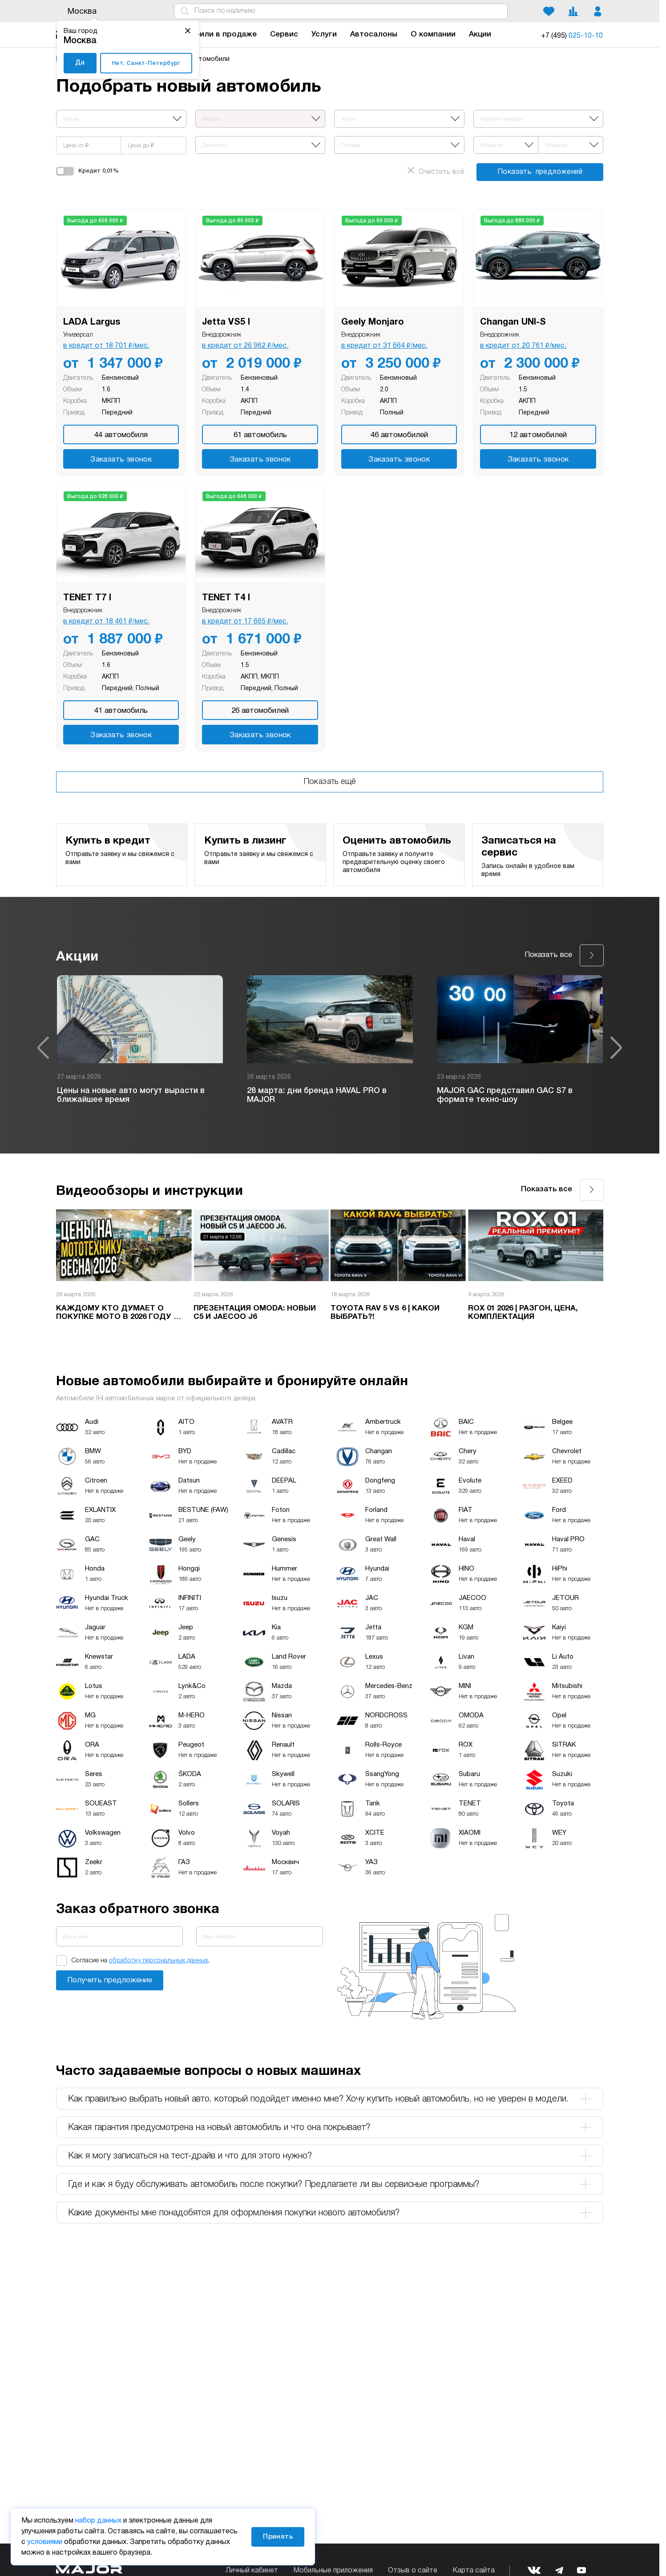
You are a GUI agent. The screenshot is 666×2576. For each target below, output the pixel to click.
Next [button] (616, 1048)
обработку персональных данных (158, 1960)
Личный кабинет (252, 2571)
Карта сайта (473, 2571)
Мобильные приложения (333, 2571)
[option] (140, 1048)
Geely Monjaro (372, 322)
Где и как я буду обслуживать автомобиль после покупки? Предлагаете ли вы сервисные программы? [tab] (329, 2184)
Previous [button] (43, 1048)
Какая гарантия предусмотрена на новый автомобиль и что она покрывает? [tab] (329, 2127)
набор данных (98, 2521)
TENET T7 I (87, 598)
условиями (44, 2542)
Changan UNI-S (513, 322)
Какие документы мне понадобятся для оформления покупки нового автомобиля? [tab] (329, 2212)
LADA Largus (91, 322)
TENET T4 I (226, 598)
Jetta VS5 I (226, 322)
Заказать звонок (121, 459)
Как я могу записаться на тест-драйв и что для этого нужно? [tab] (329, 2156)
